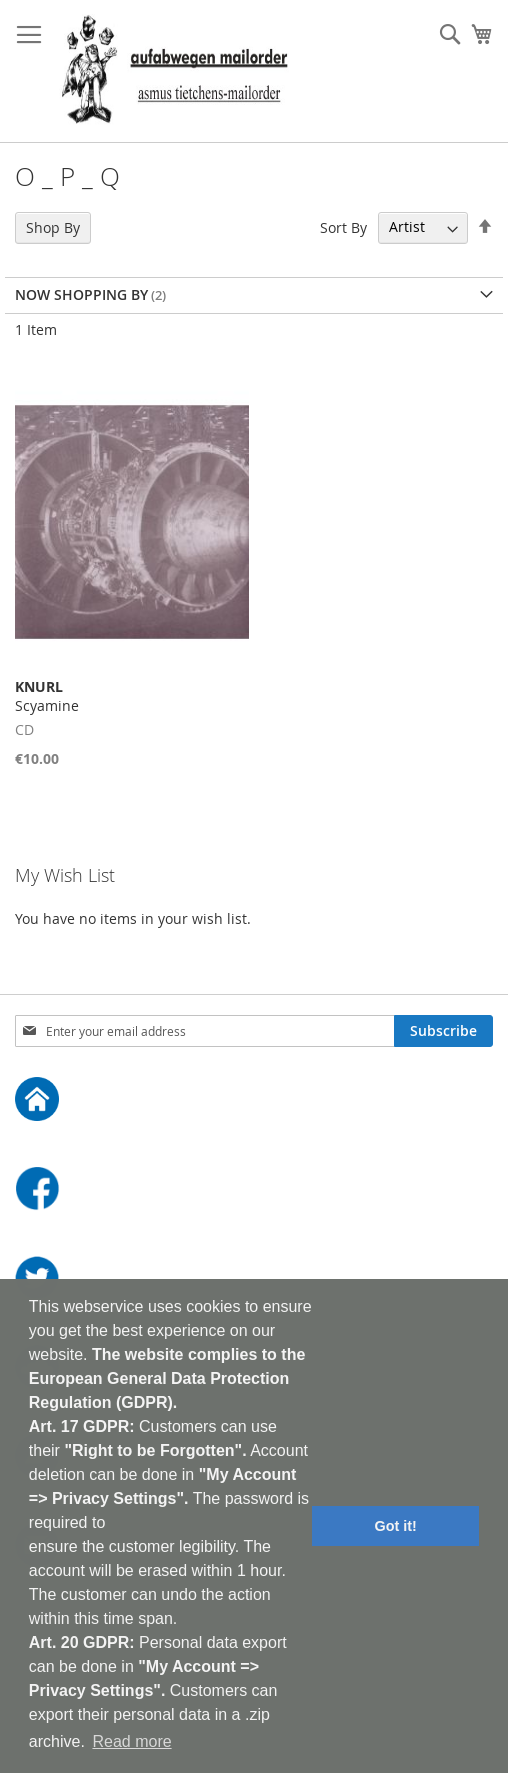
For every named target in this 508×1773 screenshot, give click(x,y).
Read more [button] (131, 1741)
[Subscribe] (443, 1031)
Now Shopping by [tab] (81, 294)
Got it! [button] (396, 1526)
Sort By (343, 226)
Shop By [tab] (53, 227)
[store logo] (174, 71)
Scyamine (47, 696)
